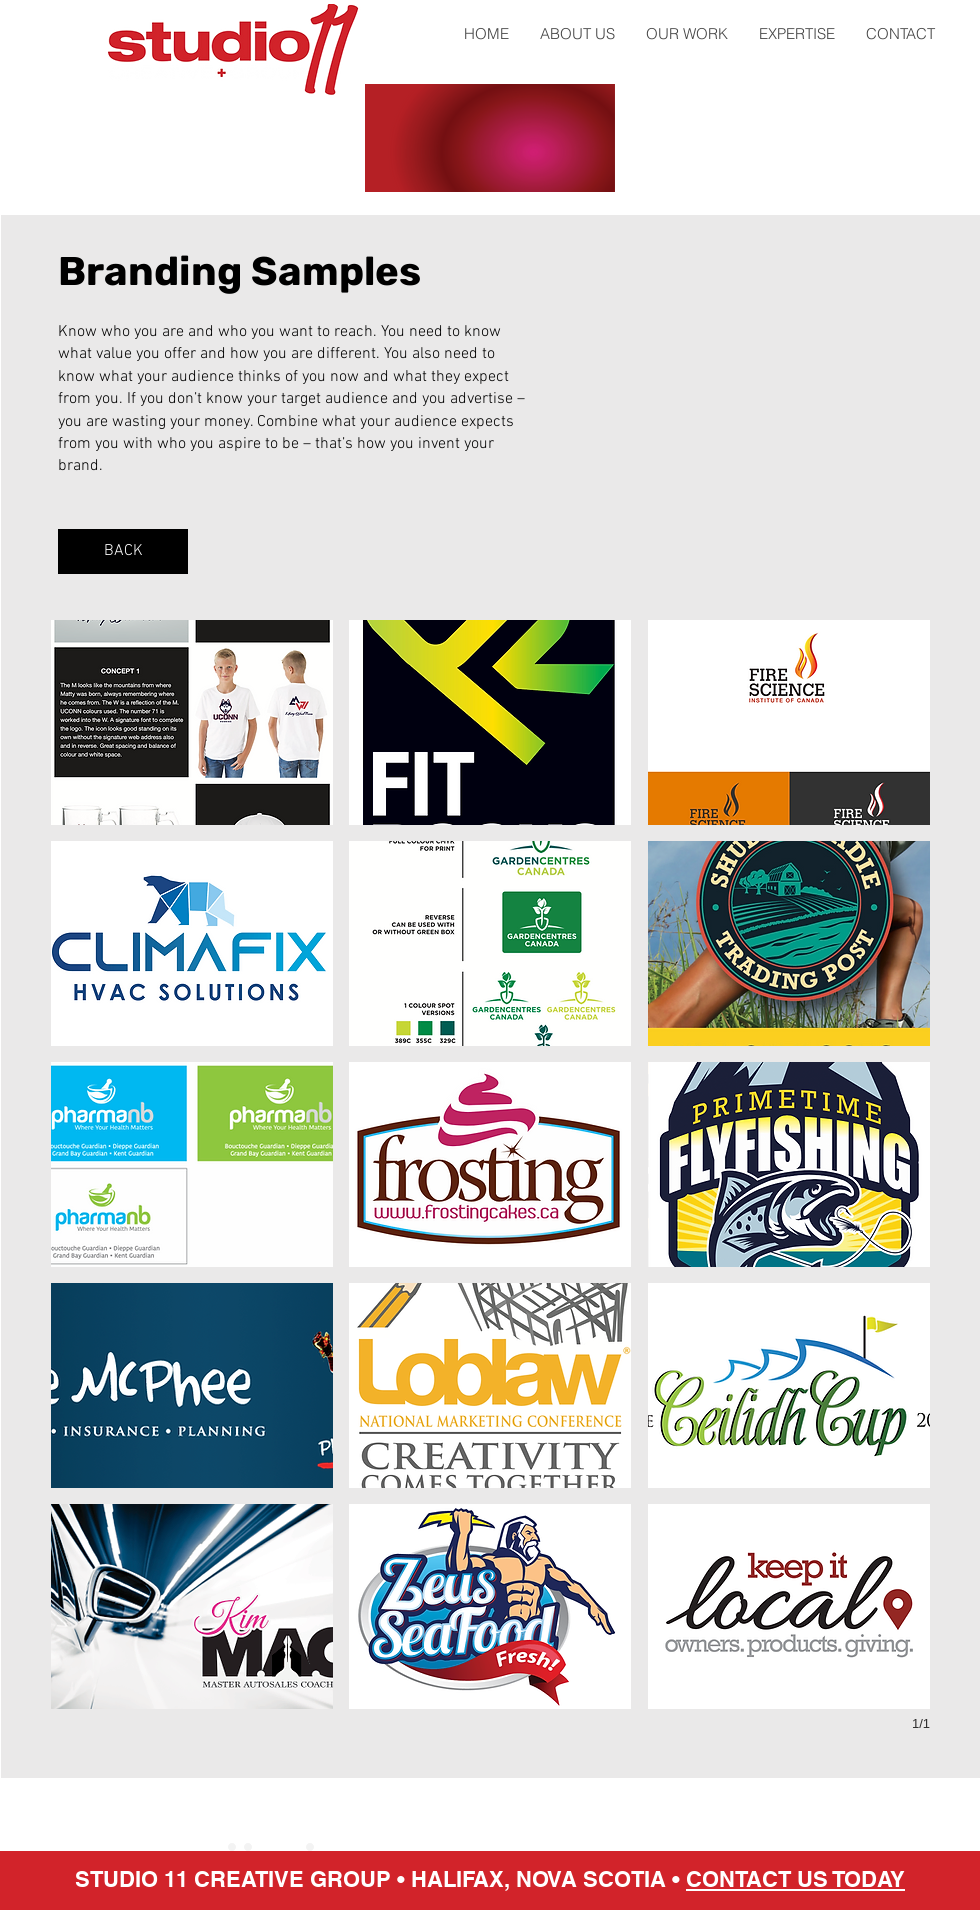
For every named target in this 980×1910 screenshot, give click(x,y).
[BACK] (123, 551)
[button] (192, 722)
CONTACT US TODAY (795, 1879)
